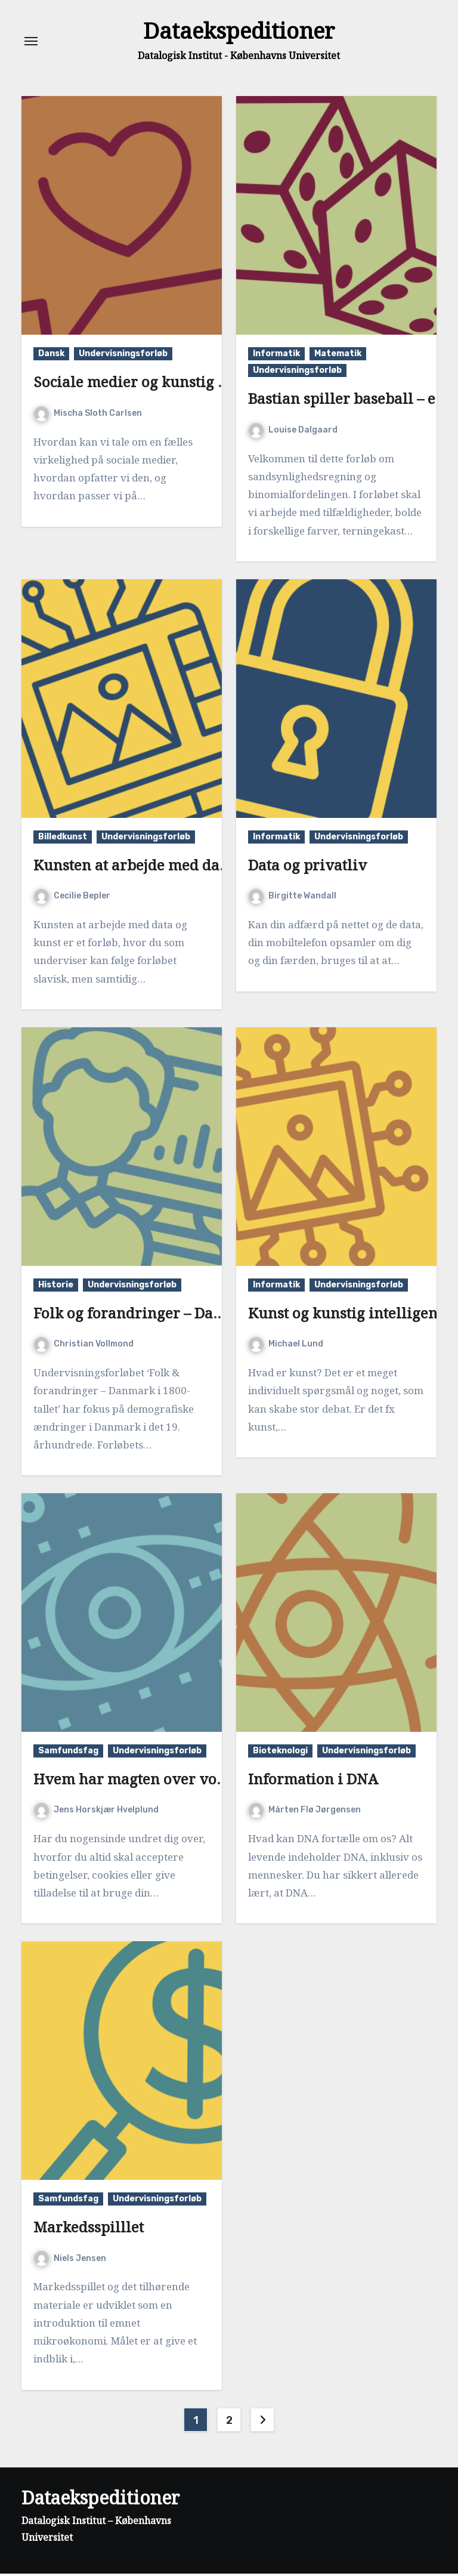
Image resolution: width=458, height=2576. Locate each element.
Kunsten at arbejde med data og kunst (164, 867)
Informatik (276, 356)
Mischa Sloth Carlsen (88, 415)
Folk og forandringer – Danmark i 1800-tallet (189, 1315)
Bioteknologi (280, 1753)
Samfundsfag (68, 1753)
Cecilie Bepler (72, 898)
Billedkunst (62, 839)
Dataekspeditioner (238, 32)
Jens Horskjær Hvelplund (96, 1812)
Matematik (337, 356)
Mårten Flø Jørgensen (305, 1812)
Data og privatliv (307, 867)
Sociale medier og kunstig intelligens (163, 384)
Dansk (51, 356)
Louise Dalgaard (293, 432)
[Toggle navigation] (31, 42)
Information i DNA (313, 1781)
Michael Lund (286, 1346)
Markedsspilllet (88, 2229)
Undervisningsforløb (123, 356)
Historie (55, 1287)
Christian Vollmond (84, 1346)
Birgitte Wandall (292, 898)
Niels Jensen (70, 2261)
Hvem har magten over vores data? (156, 1781)
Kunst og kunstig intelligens (346, 1315)
